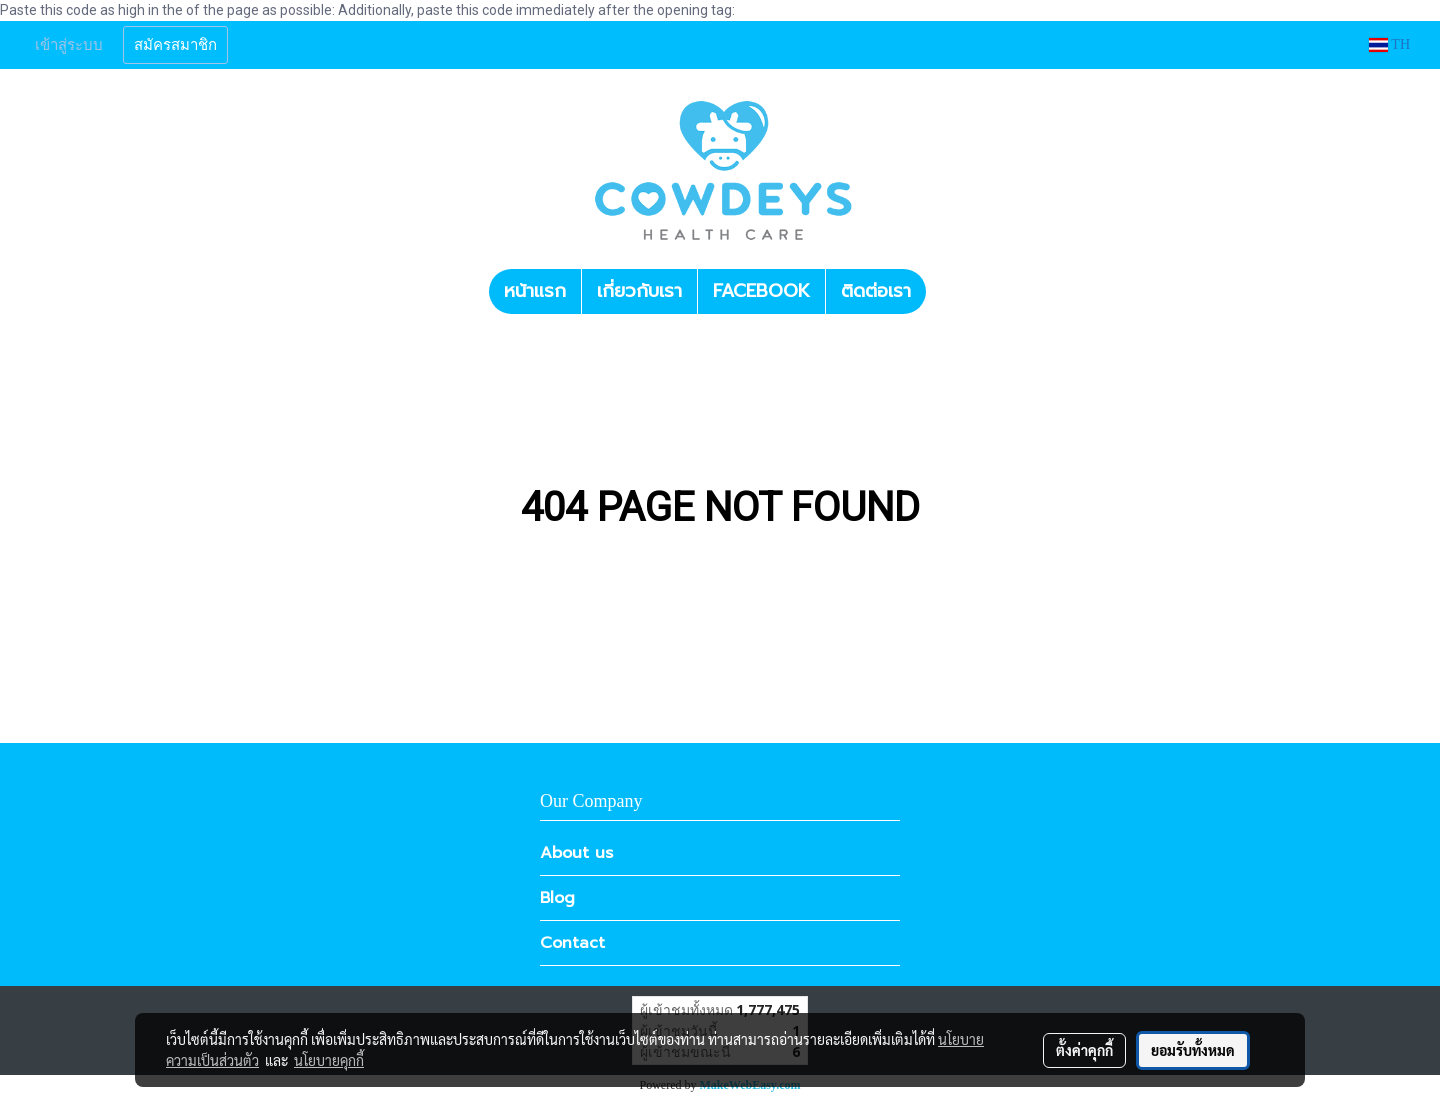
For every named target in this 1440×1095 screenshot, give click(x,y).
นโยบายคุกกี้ (329, 1060)
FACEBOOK (761, 291)
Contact (572, 943)
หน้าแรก (535, 291)
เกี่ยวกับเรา (639, 291)
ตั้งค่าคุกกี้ (1084, 1050)
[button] (944, 292)
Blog (557, 898)
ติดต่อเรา (876, 291)
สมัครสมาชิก (175, 45)
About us (576, 853)
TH (1389, 44)
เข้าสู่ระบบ (69, 45)
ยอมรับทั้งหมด (1193, 1050)
